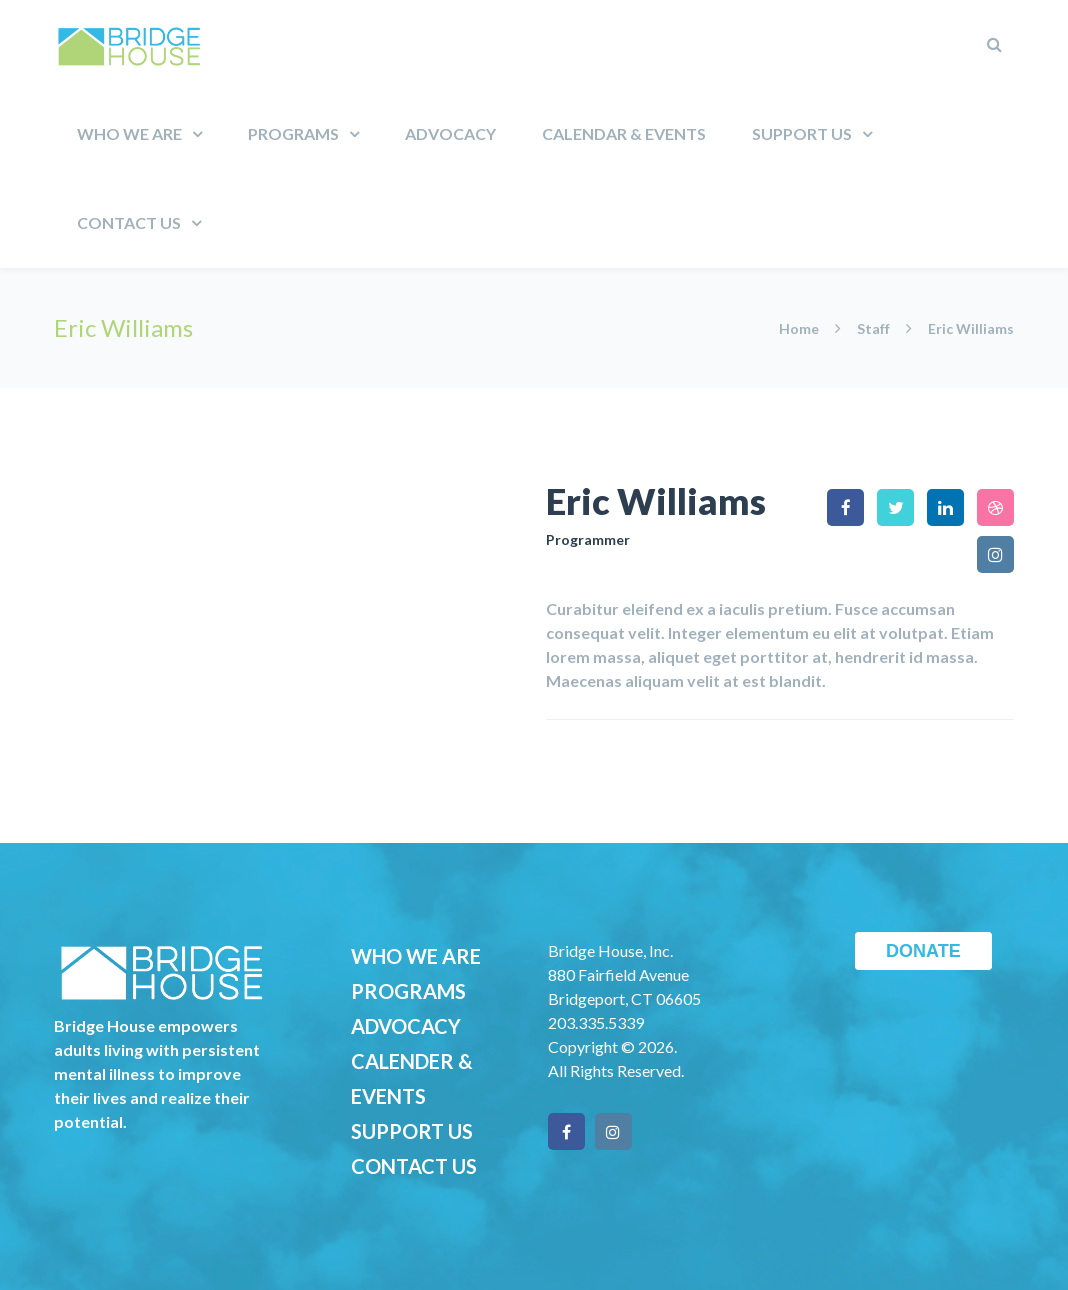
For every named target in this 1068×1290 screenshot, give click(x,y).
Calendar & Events (624, 133)
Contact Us (129, 222)
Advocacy (450, 133)
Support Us (802, 133)
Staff (873, 328)
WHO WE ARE (416, 956)
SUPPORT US (412, 1131)
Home (800, 328)
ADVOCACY (406, 1026)
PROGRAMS (408, 991)
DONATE (923, 951)
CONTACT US (414, 1166)
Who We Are (129, 133)
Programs (293, 133)
